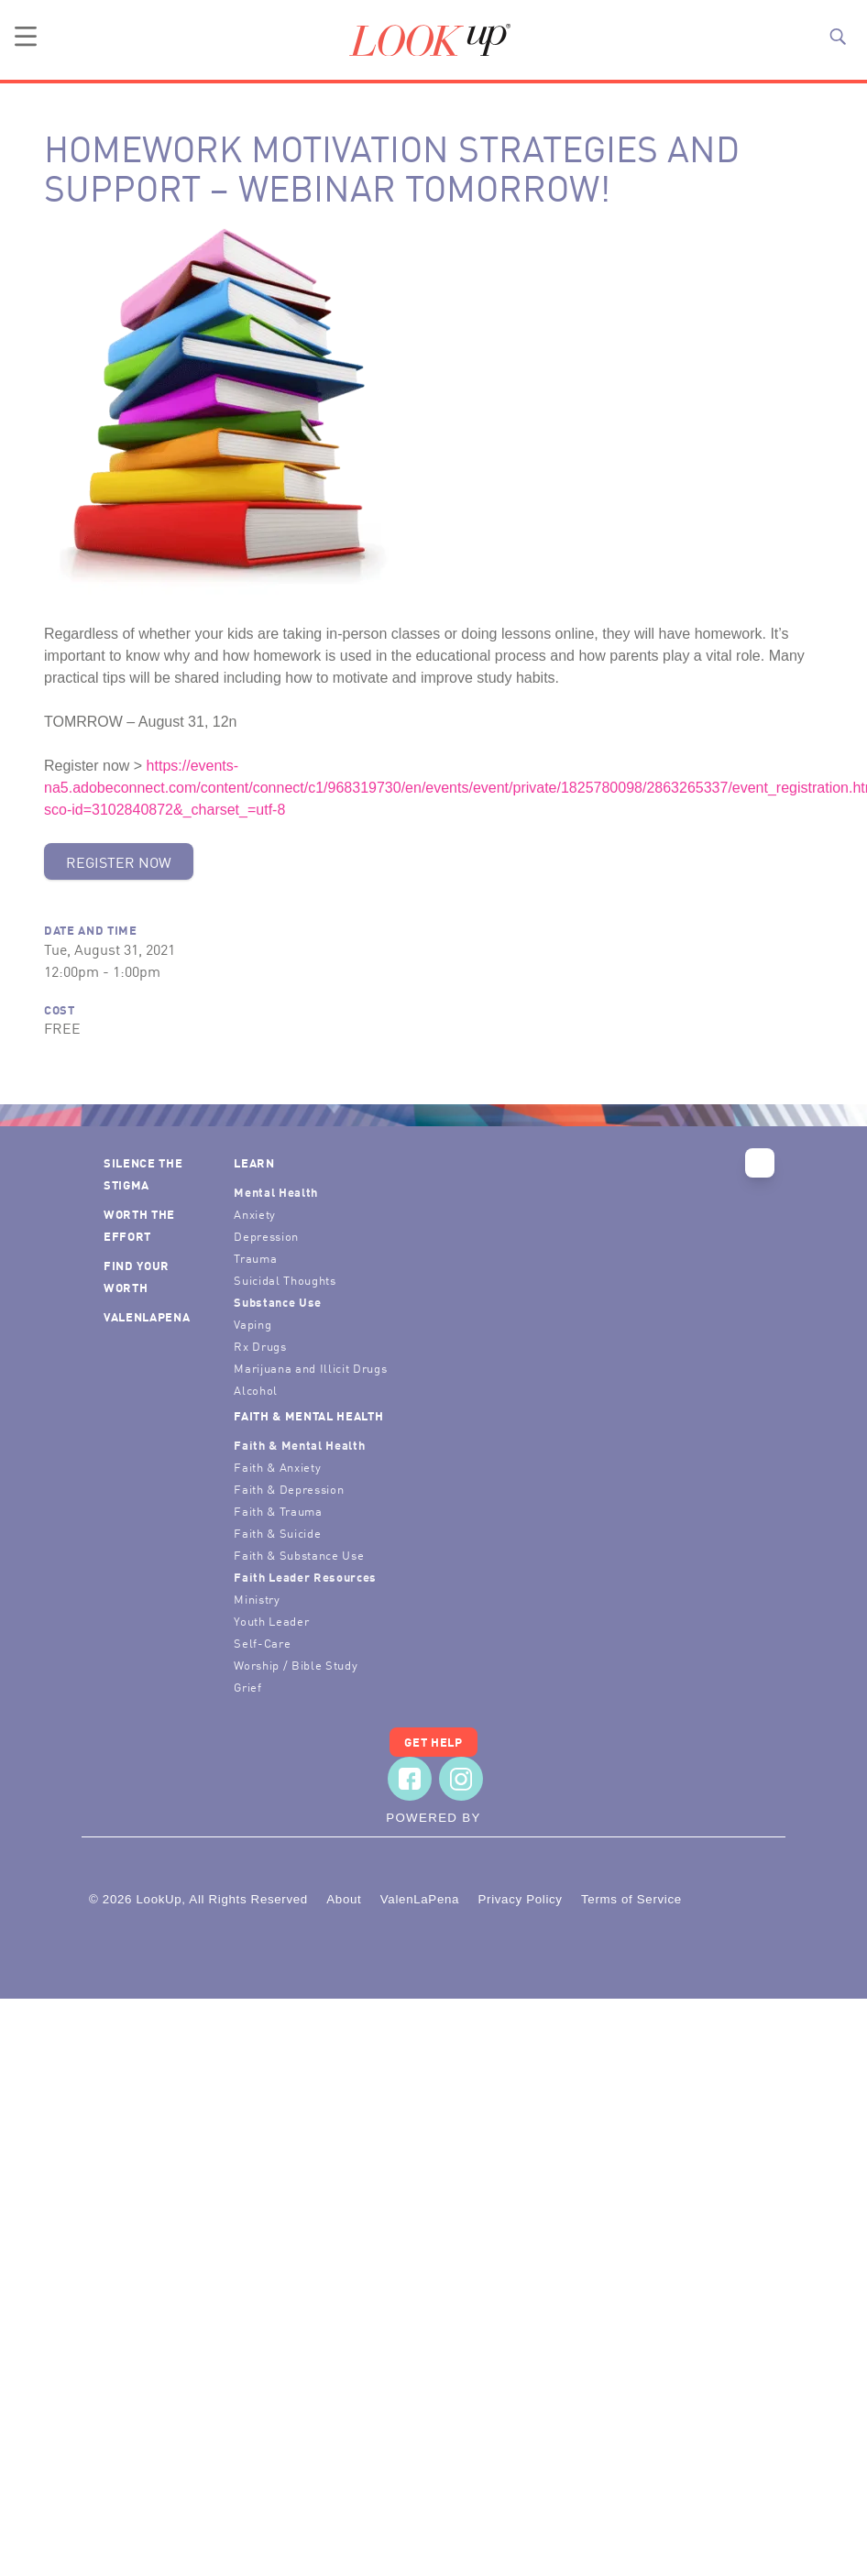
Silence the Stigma (143, 1173)
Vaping (252, 1323)
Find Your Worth (137, 1276)
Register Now (118, 861)
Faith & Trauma (278, 1510)
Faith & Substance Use (299, 1554)
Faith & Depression (289, 1488)
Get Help (433, 1741)
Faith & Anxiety (277, 1466)
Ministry (257, 1598)
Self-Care (262, 1642)
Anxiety (255, 1213)
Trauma (255, 1257)
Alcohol (256, 1389)
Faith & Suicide (277, 1532)
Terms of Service (631, 1899)
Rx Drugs (260, 1345)
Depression (266, 1235)
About (343, 1899)
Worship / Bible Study (295, 1664)
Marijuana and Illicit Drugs (310, 1367)
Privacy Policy (519, 1899)
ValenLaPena (147, 1316)
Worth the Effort (139, 1224)
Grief (247, 1686)
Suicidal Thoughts (284, 1279)
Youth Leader (271, 1620)
